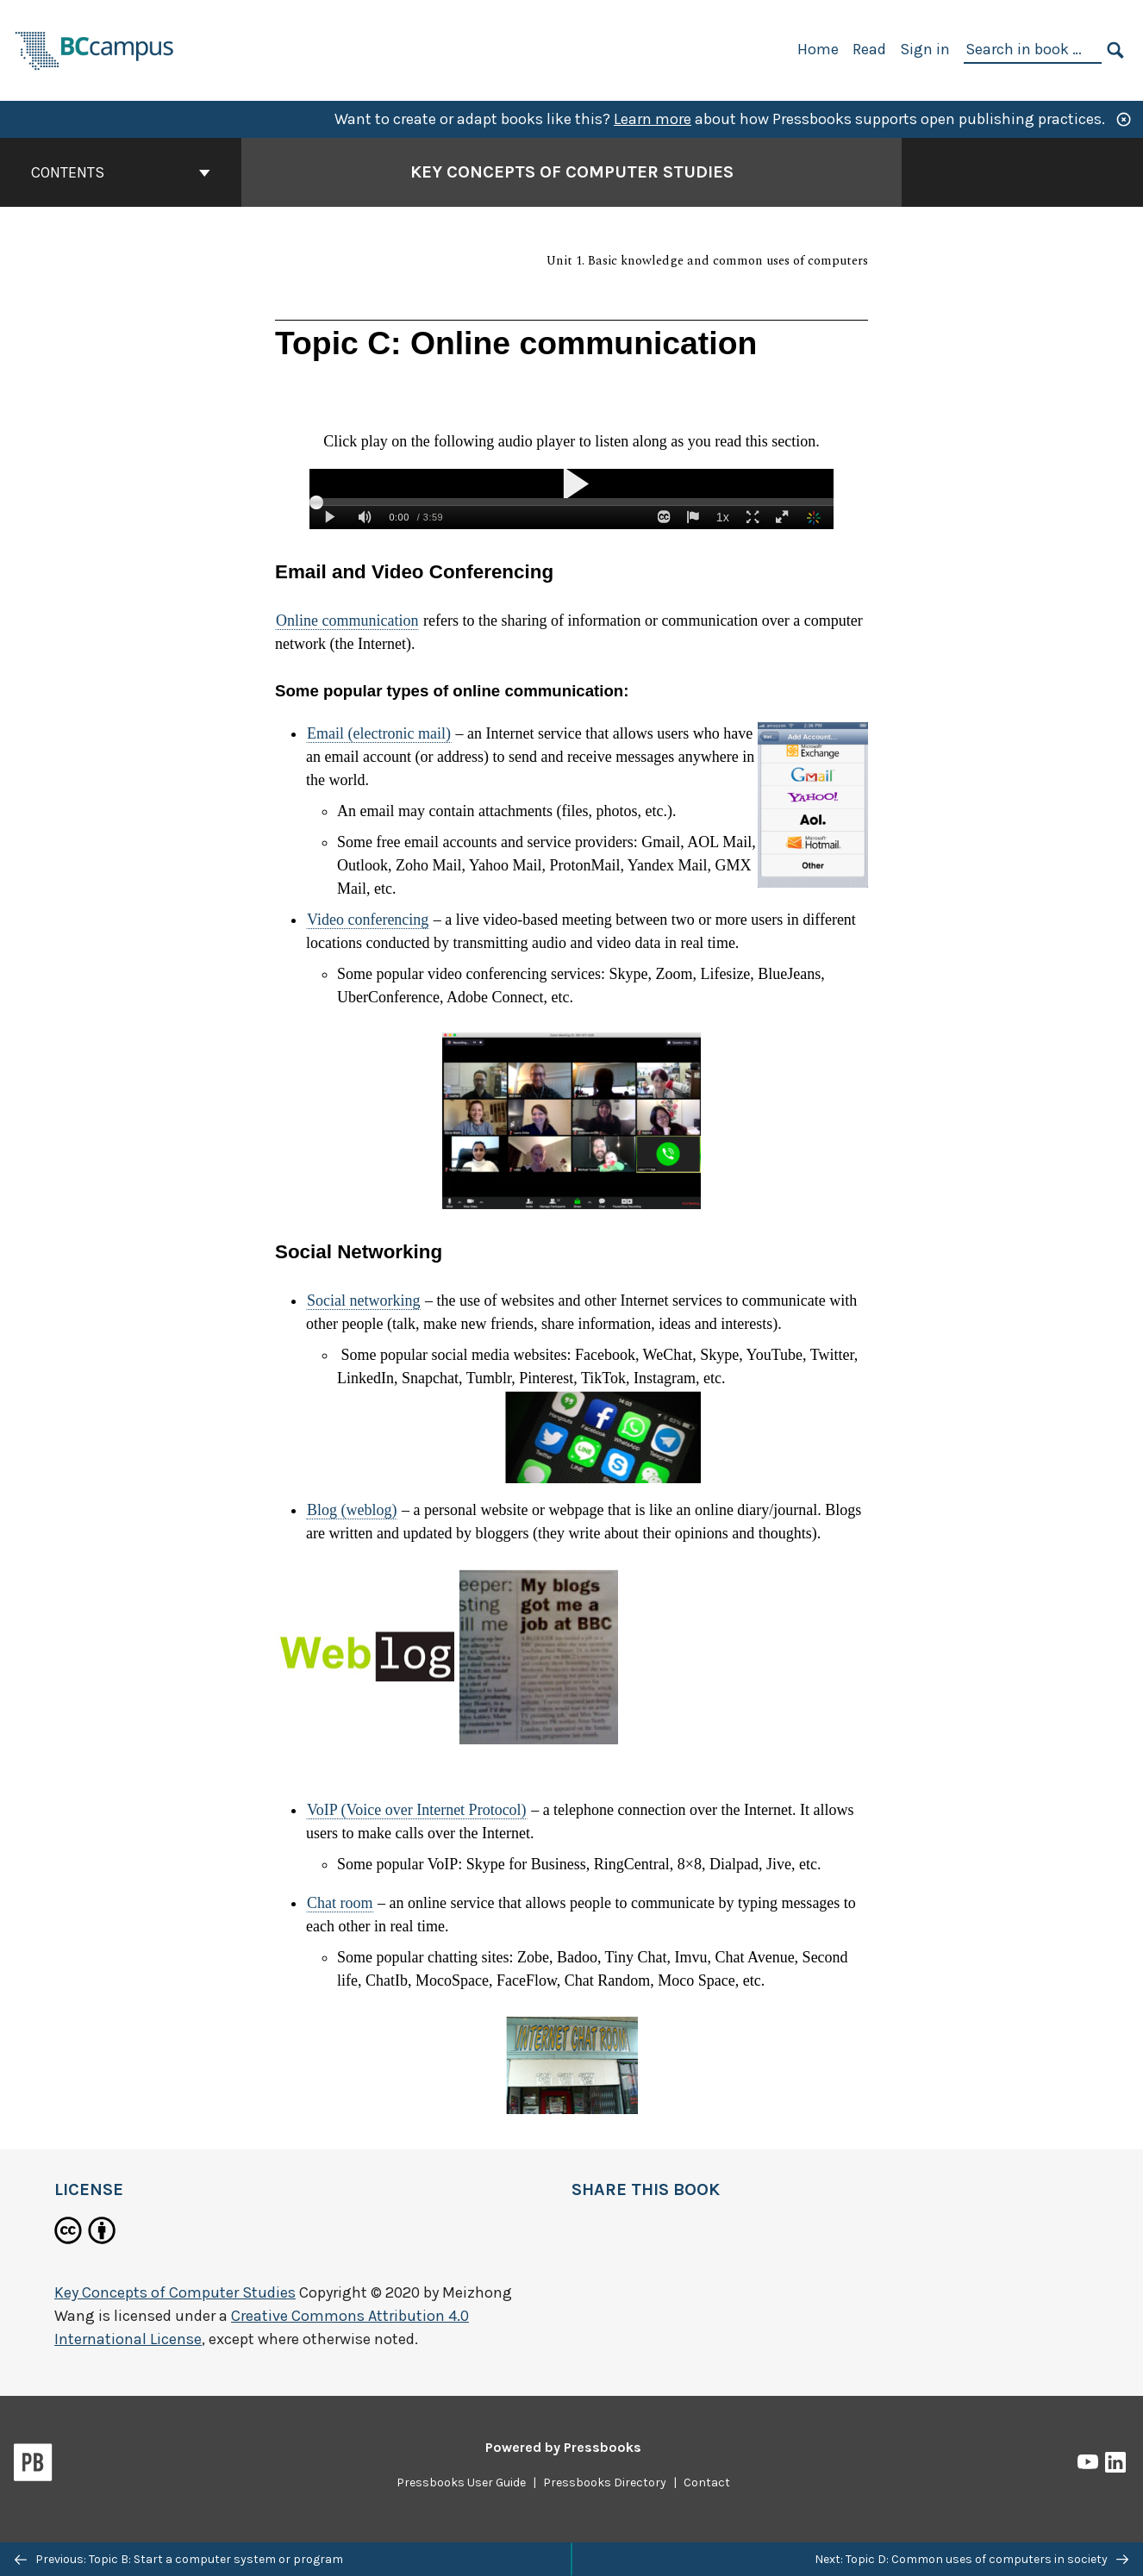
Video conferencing (367, 919)
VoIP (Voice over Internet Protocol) (417, 1809)
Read (869, 49)
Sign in (925, 49)
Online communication (347, 620)
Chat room (340, 1903)
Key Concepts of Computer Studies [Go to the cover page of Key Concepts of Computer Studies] (572, 172)
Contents (120, 172)
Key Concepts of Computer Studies (175, 2292)
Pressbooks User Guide (461, 2482)
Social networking (363, 1300)
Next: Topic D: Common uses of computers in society (971, 2559)
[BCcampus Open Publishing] (95, 49)
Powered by (563, 2447)
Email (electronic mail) (379, 733)
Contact (707, 2482)
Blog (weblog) (352, 1510)
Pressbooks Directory (604, 2482)
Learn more (652, 118)
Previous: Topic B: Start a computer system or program (179, 2559)
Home (818, 49)
